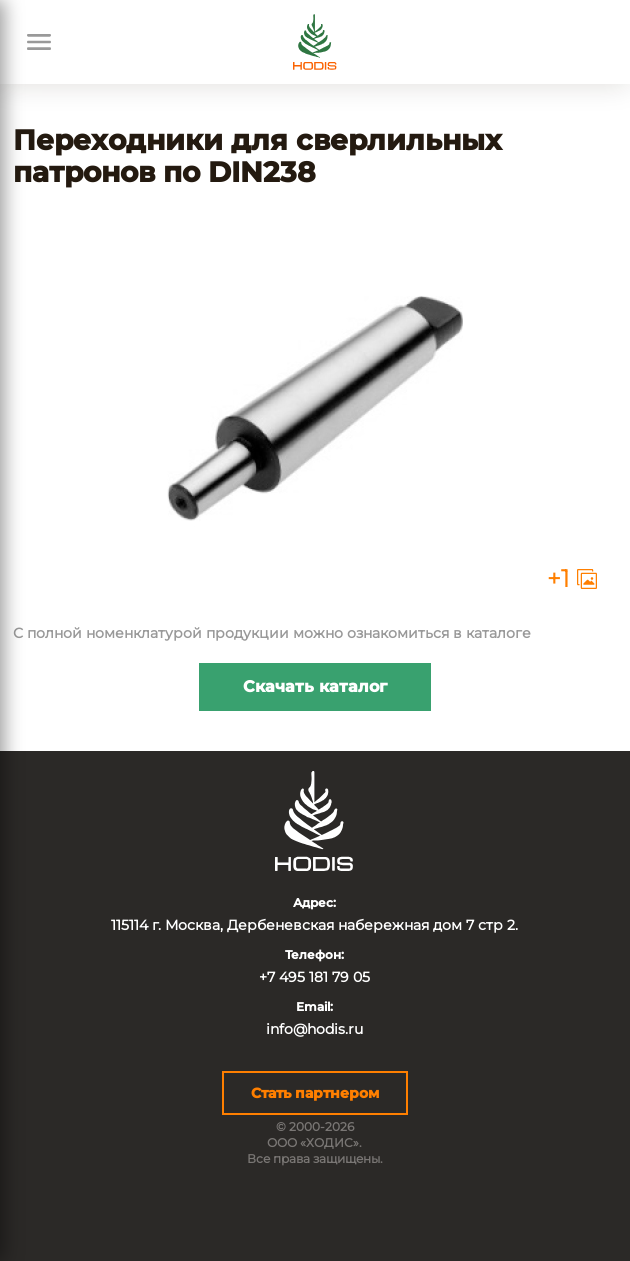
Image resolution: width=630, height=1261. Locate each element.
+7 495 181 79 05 (314, 977)
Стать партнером (315, 1093)
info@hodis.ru (314, 1029)
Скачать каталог (315, 686)
